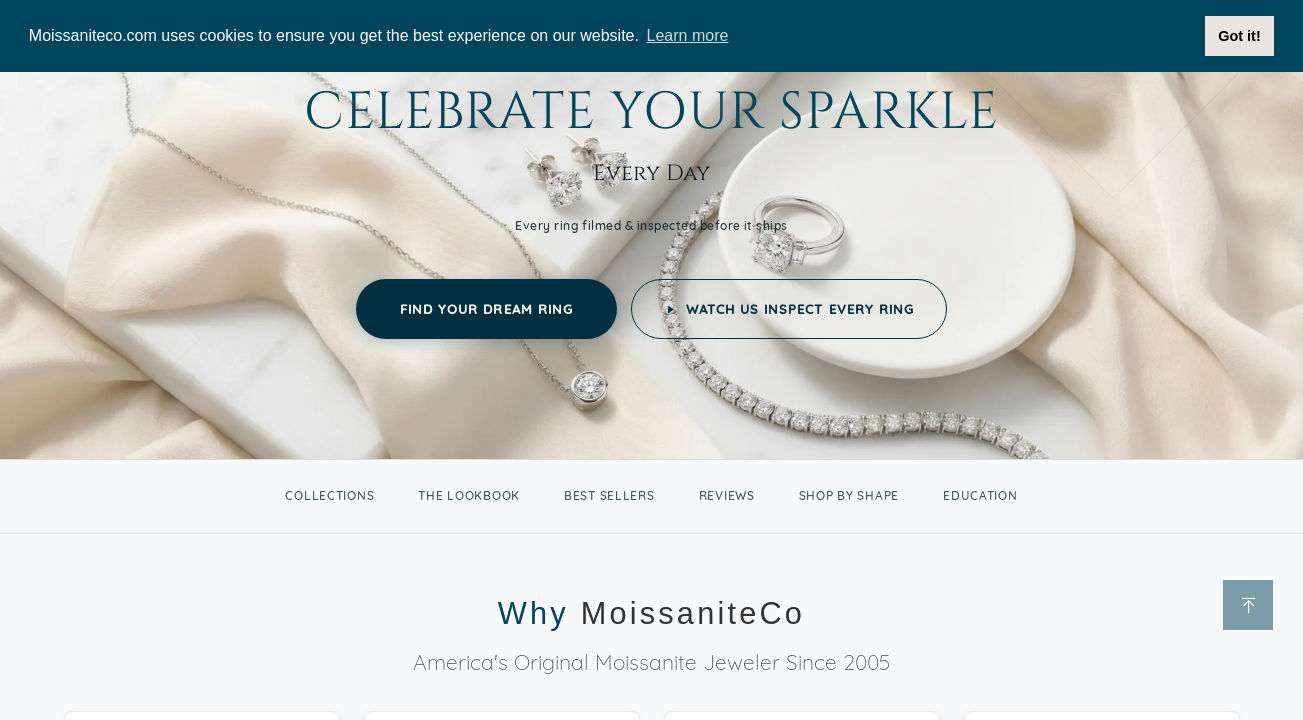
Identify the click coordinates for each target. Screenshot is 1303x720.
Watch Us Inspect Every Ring (789, 524)
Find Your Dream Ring (486, 524)
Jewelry (610, 124)
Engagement (333, 124)
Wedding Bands (478, 124)
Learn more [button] (688, 35)
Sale (798, 124)
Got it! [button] (1239, 36)
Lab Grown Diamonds (945, 127)
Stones (711, 124)
